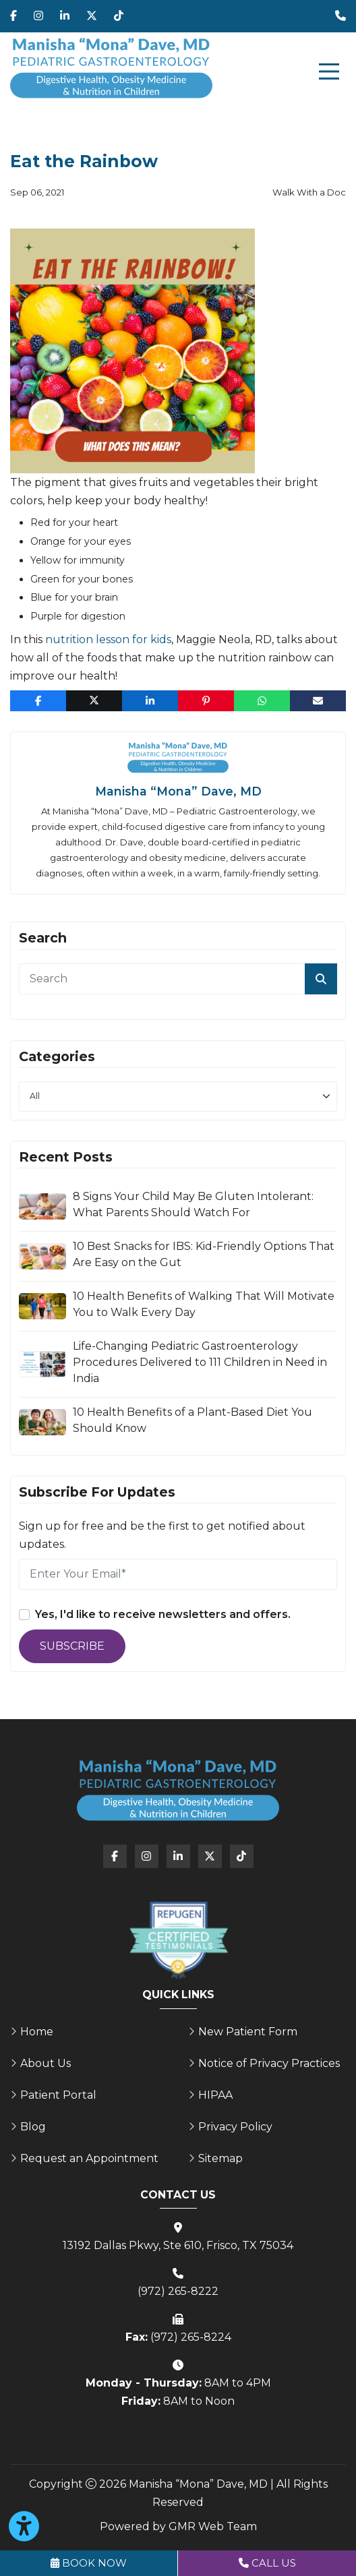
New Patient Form (247, 2031)
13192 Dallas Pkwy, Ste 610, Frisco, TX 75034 (178, 2245)
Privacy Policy (235, 2126)
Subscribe (72, 1646)
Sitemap (220, 2158)
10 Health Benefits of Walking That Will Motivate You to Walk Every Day (203, 1304)
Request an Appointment (89, 2158)
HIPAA (215, 2095)
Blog (33, 2126)
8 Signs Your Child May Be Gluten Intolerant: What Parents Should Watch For (193, 1204)
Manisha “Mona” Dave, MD (178, 791)
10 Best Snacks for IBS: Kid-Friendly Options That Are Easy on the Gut (203, 1254)
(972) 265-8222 (178, 2291)
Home (36, 2031)
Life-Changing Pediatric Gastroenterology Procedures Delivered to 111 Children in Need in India (200, 1362)
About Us (45, 2063)
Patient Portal (58, 2095)
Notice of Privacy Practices (269, 2063)
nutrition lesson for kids (108, 639)
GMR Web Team (213, 2526)
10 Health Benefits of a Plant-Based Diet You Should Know (192, 1420)
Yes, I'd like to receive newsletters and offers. (163, 1614)
